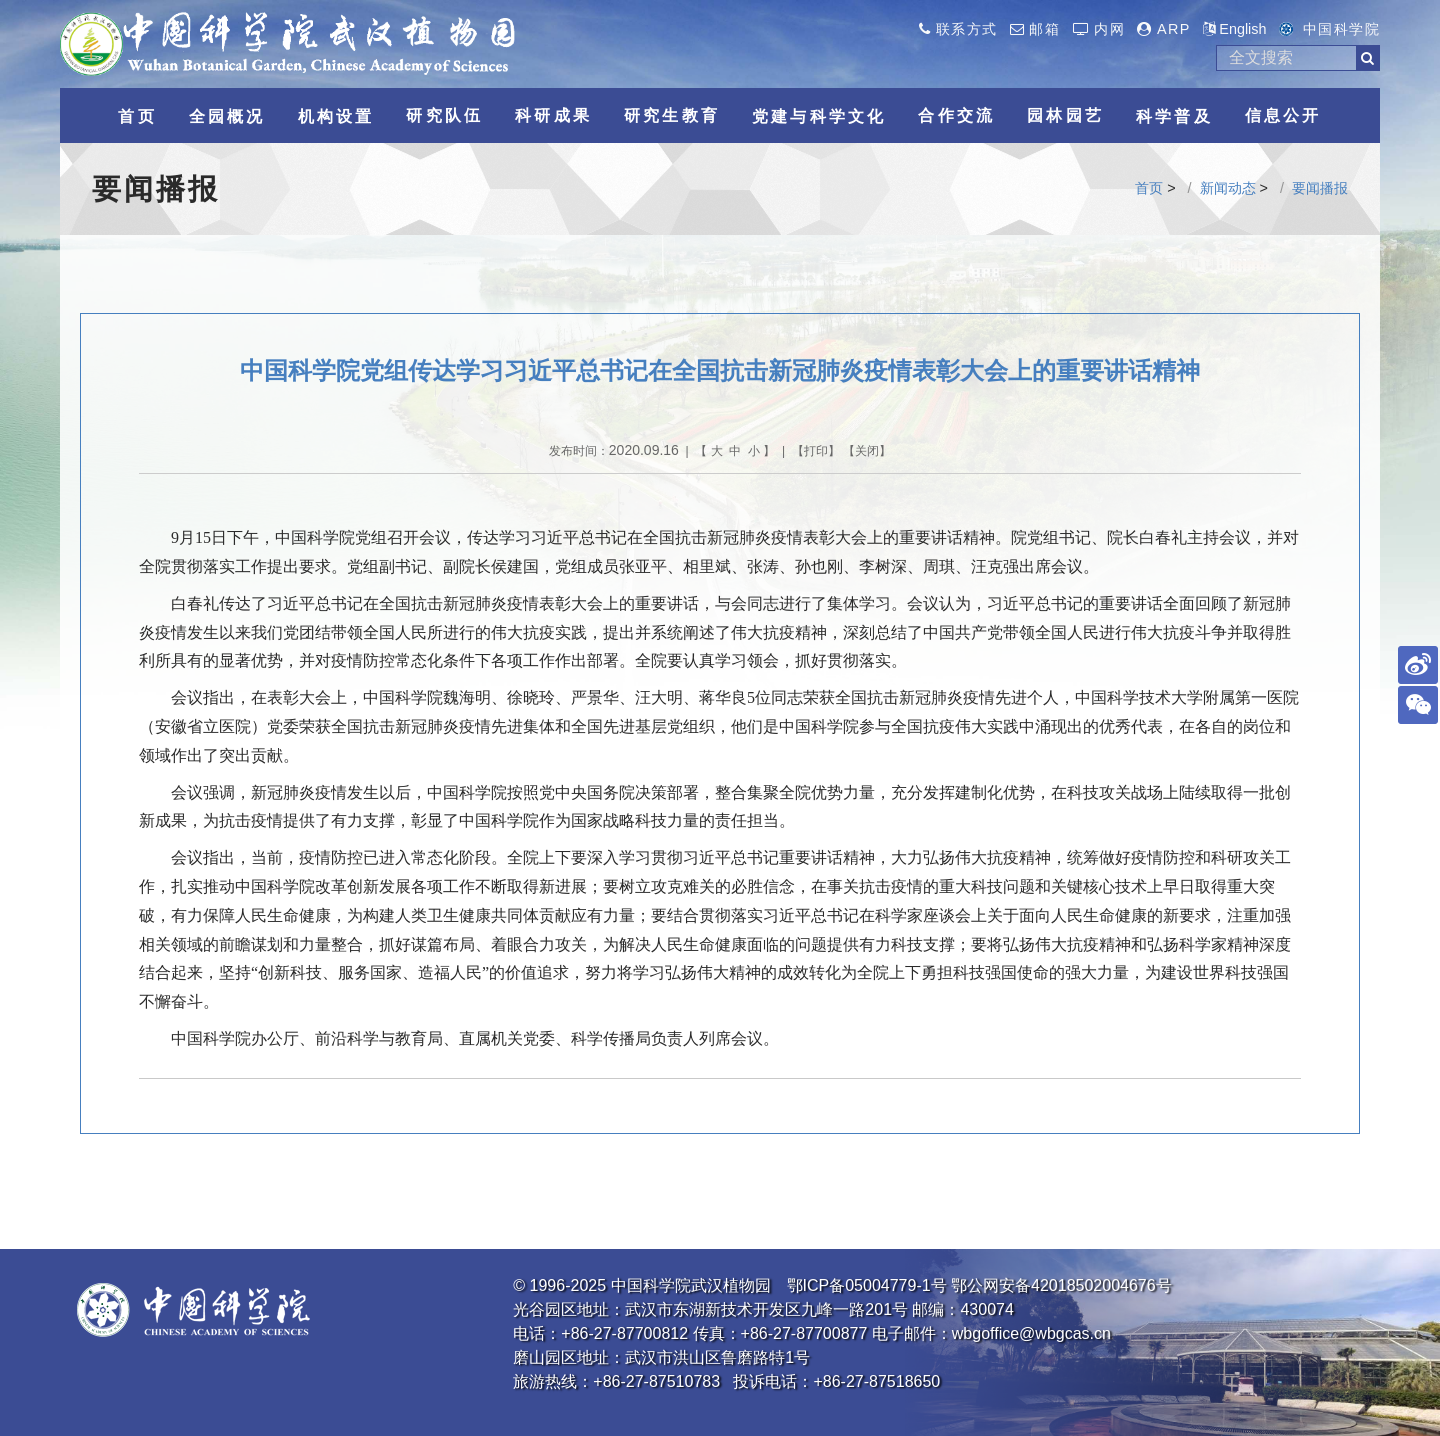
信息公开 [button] (1283, 115)
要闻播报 (1320, 188)
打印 (816, 451)
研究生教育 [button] (672, 115)
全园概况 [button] (227, 116)
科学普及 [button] (1174, 116)
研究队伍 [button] (444, 115)
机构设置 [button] (336, 116)
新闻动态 (1228, 188)
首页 (1149, 188)
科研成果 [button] (553, 115)
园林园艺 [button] (1065, 115)
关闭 (867, 451)
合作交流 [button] (956, 115)
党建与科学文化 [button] (819, 116)
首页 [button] (137, 116)
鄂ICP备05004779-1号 (867, 1285)
